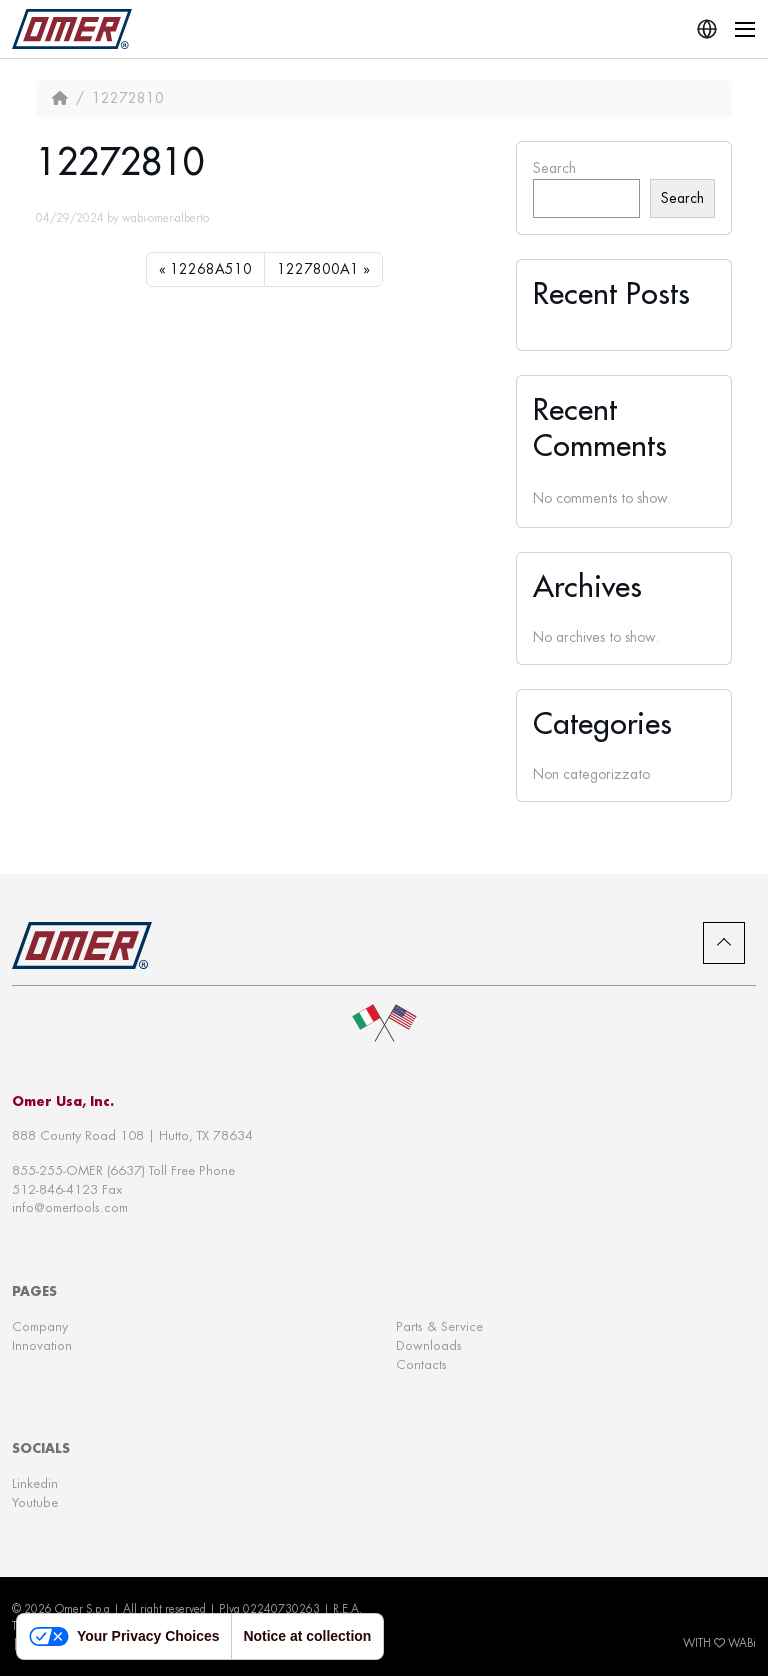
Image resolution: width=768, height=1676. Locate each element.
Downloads (429, 1345)
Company (40, 1326)
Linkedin (35, 1483)
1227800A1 (318, 269)
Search (554, 168)
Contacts (421, 1364)
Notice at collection (307, 1636)
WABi (742, 1643)
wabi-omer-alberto (165, 218)
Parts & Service (439, 1326)
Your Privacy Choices (124, 1636)
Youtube (35, 1502)
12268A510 (211, 269)
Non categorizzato (591, 774)
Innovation (42, 1345)
